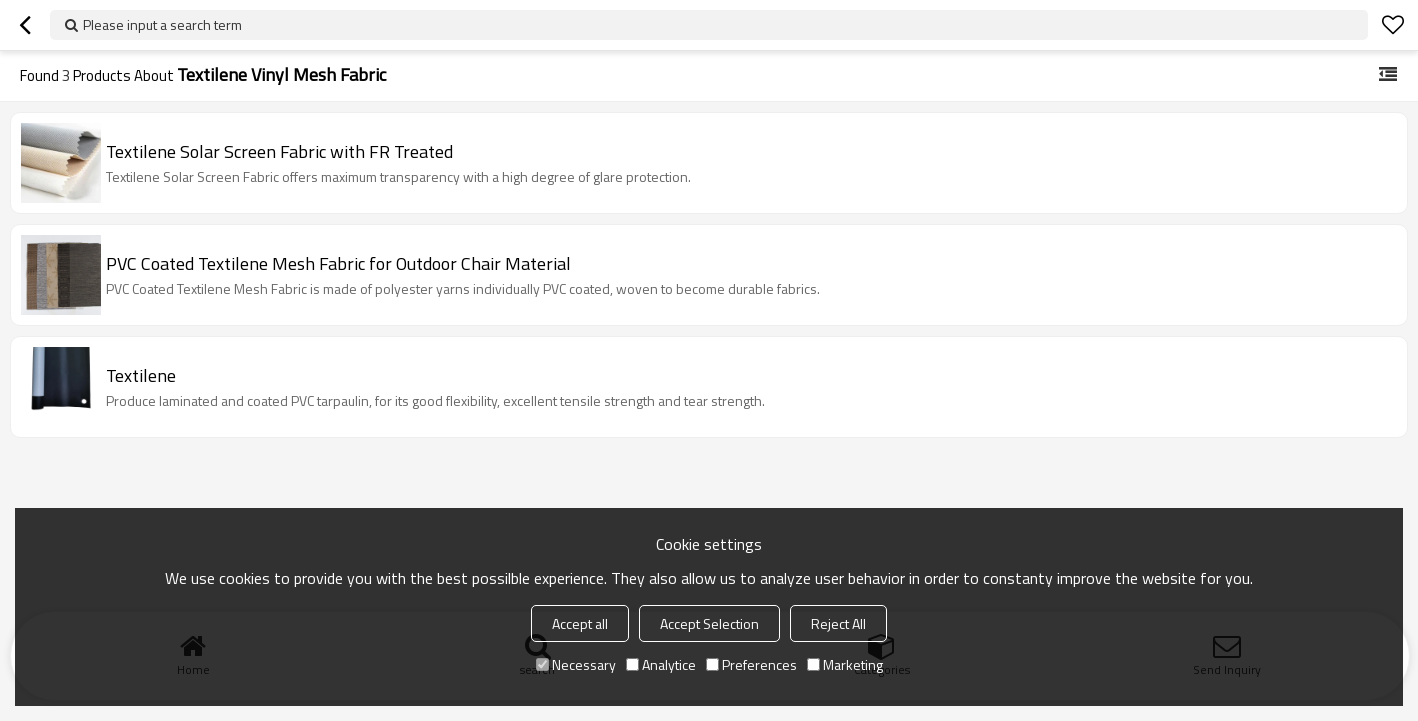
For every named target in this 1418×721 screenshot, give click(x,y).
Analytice (661, 664)
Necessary (576, 664)
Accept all (580, 623)
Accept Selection (709, 623)
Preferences (751, 664)
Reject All (838, 623)
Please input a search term (162, 24)
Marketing (845, 664)
